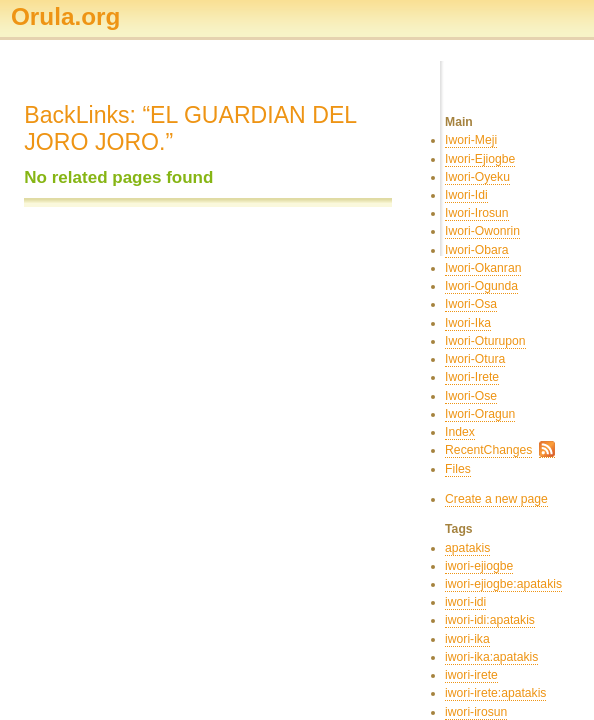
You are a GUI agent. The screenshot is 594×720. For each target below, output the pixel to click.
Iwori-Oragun (480, 414)
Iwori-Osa (471, 304)
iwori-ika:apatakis (491, 657)
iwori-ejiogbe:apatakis (503, 584)
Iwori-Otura (475, 359)
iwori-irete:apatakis (495, 693)
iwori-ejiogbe (479, 566)
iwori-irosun (476, 712)
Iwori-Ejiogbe (480, 159)
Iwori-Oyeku (477, 177)
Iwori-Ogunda (481, 286)
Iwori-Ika (468, 323)
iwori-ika (467, 639)
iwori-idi (465, 602)
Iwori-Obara (477, 250)
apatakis (467, 548)
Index (460, 432)
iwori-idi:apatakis (490, 620)
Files (458, 469)
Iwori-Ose (471, 396)
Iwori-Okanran (483, 268)
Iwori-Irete (472, 377)
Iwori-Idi (466, 195)
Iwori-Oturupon (485, 341)
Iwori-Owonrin (482, 231)
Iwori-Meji (471, 140)
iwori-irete (471, 675)
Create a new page (496, 499)
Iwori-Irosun (477, 213)
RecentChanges (488, 450)
